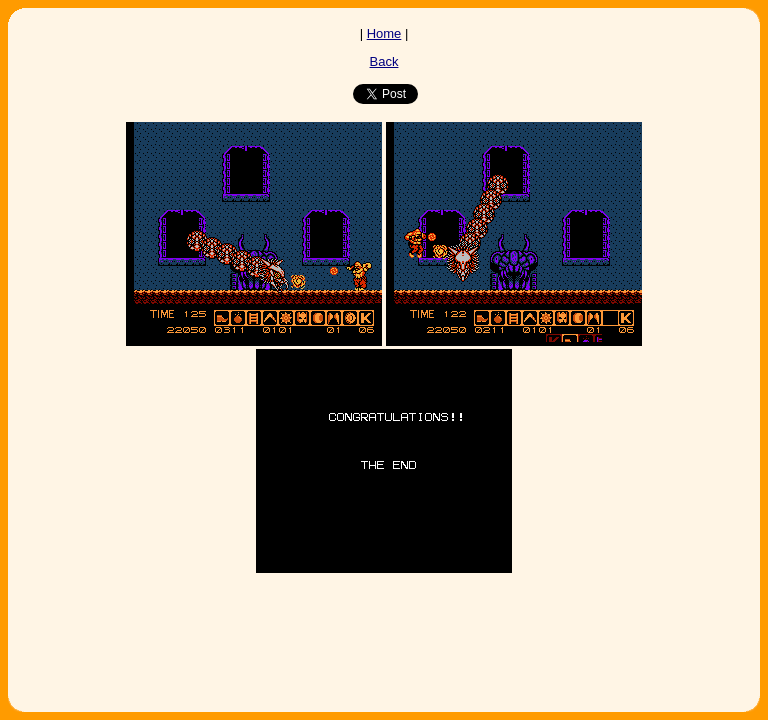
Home (384, 33)
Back (384, 61)
